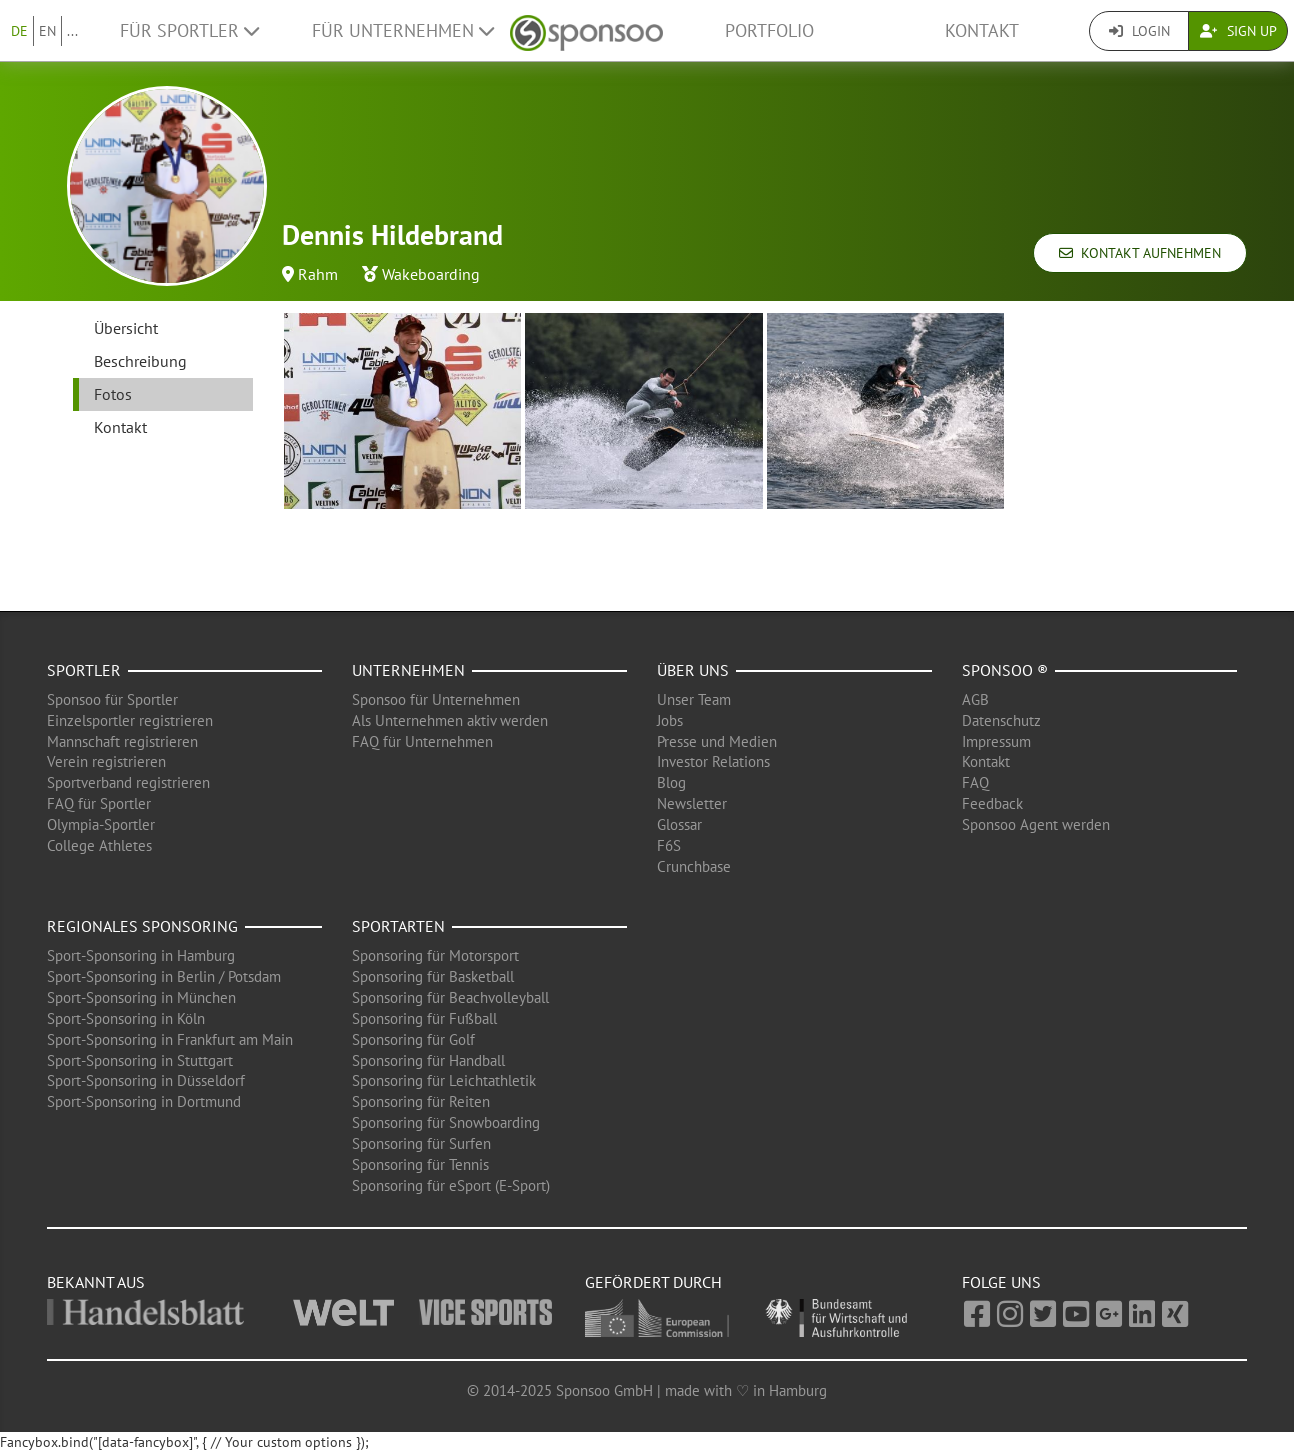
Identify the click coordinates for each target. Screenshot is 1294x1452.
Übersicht (126, 328)
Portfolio (769, 30)
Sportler (84, 670)
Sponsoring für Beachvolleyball (450, 997)
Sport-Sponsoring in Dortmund (144, 1101)
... (72, 31)
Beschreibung (140, 361)
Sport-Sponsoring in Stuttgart (140, 1060)
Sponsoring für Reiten (421, 1101)
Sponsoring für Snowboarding (446, 1122)
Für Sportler (189, 30)
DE (19, 31)
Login (1139, 31)
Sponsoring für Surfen (421, 1143)
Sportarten (398, 926)
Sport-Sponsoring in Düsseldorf (146, 1080)
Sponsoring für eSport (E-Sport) (451, 1185)
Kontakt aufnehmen (1140, 253)
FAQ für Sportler (99, 803)
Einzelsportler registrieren (130, 720)
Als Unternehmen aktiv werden (450, 720)
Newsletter (692, 803)
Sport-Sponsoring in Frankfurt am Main (170, 1039)
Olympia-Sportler (101, 824)
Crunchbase (694, 866)
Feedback (992, 803)
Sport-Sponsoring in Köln (126, 1018)
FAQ (975, 782)
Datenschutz (1001, 720)
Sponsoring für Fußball (424, 1018)
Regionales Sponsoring (142, 926)
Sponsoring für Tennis (420, 1164)
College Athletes (99, 845)
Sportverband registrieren (128, 782)
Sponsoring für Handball (428, 1060)
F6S (669, 845)
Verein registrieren (106, 761)
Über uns (693, 670)
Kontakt (982, 30)
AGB (975, 699)
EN (47, 31)
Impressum (996, 741)
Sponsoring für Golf (413, 1039)
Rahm (318, 274)
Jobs (670, 720)
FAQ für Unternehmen (422, 741)
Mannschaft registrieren (122, 741)
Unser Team (694, 699)
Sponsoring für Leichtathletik (444, 1080)
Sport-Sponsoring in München (141, 997)
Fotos (113, 394)
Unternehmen (408, 670)
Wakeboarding (431, 274)
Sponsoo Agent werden (1036, 824)
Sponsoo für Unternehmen (436, 699)
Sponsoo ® (1005, 670)
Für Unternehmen (403, 30)
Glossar (679, 824)
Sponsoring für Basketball (433, 976)
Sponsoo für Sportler (112, 699)
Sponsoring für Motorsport (435, 955)
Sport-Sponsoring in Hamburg (141, 955)
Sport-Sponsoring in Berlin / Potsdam (164, 976)
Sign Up (1238, 31)
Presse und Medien (717, 741)
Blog (671, 782)
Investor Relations (713, 761)
